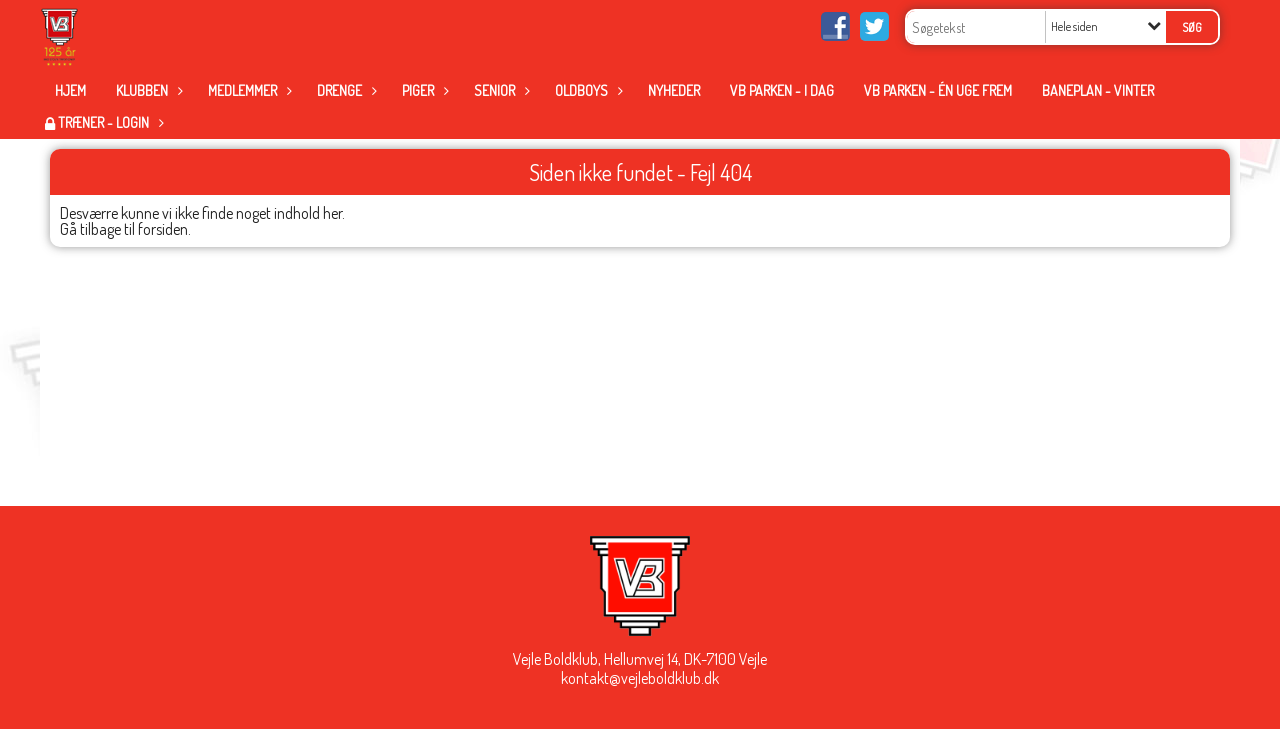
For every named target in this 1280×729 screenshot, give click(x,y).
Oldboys (586, 90)
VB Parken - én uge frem (938, 90)
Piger (423, 90)
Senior (499, 90)
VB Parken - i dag (782, 90)
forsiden (163, 229)
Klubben (147, 90)
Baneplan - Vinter (1098, 90)
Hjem (70, 90)
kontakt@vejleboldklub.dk (640, 678)
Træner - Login (108, 122)
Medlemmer (247, 90)
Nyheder (674, 90)
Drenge (344, 90)
